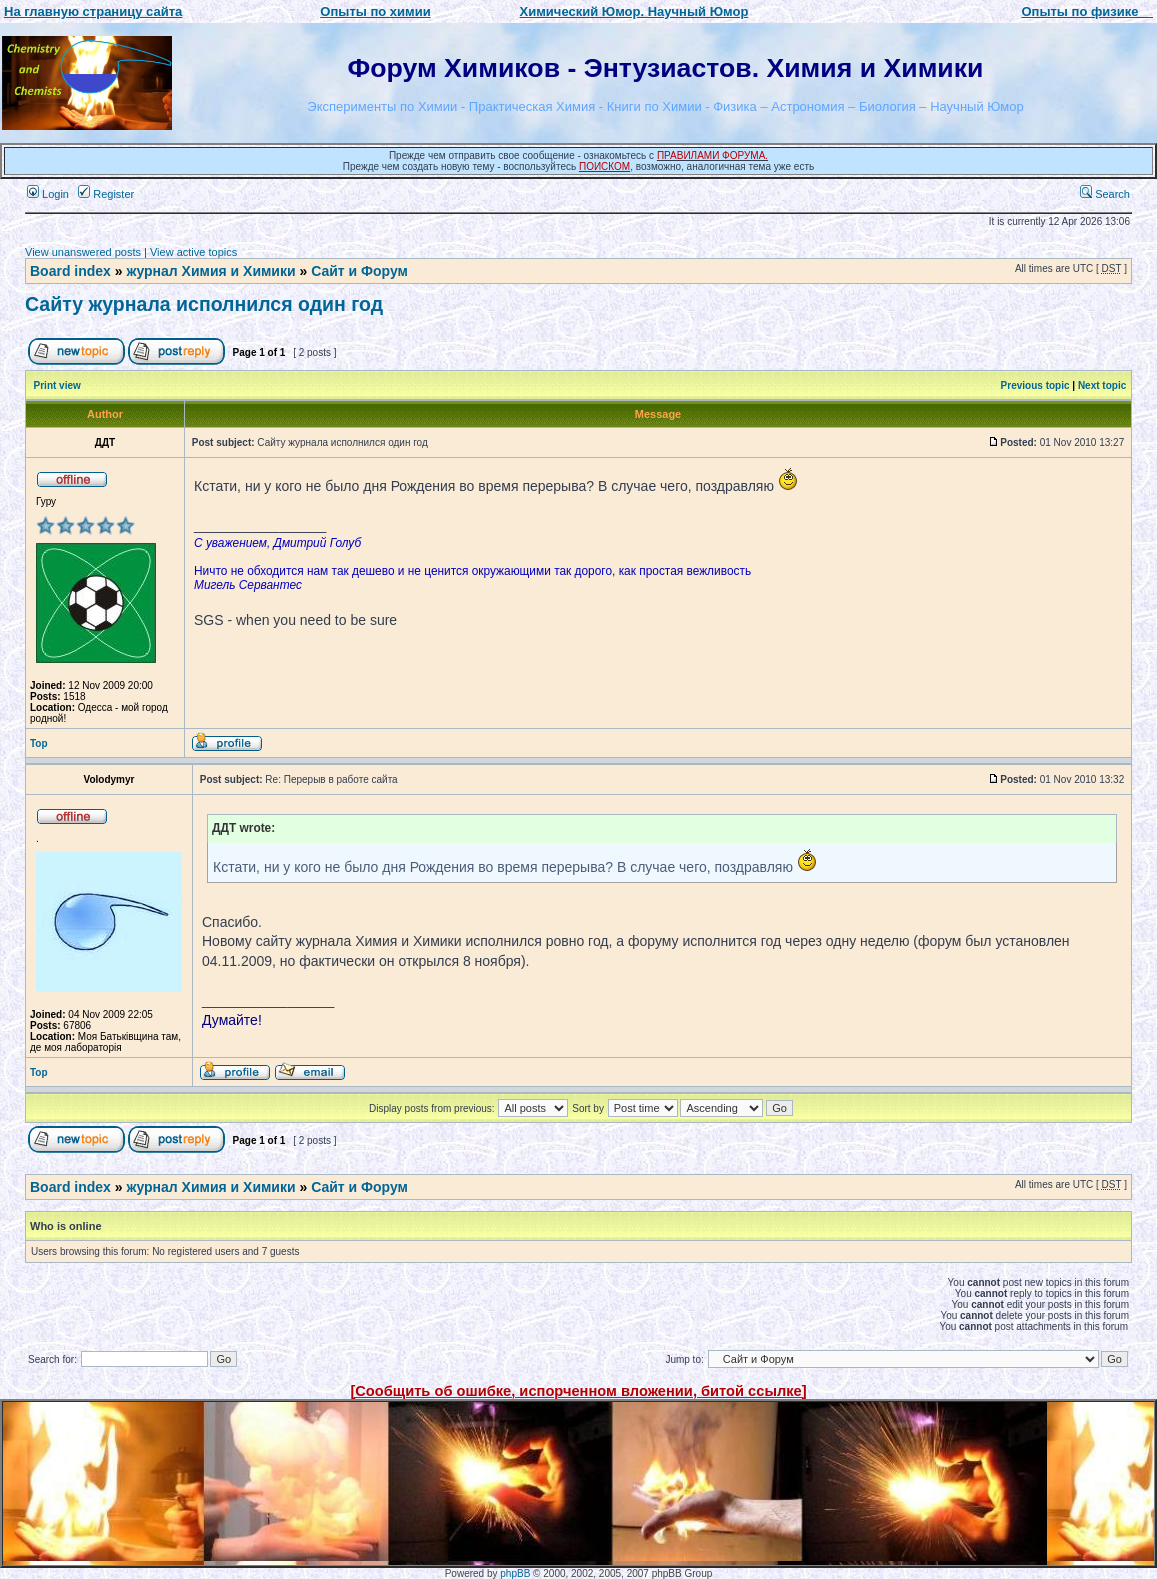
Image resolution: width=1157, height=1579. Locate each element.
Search (1105, 194)
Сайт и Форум (359, 271)
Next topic (1102, 385)
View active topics (193, 252)
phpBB (515, 1573)
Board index (70, 271)
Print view (57, 385)
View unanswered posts (83, 252)
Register (106, 194)
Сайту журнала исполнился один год (204, 304)
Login (48, 194)
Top (39, 743)
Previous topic (1035, 385)
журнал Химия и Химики (210, 271)
